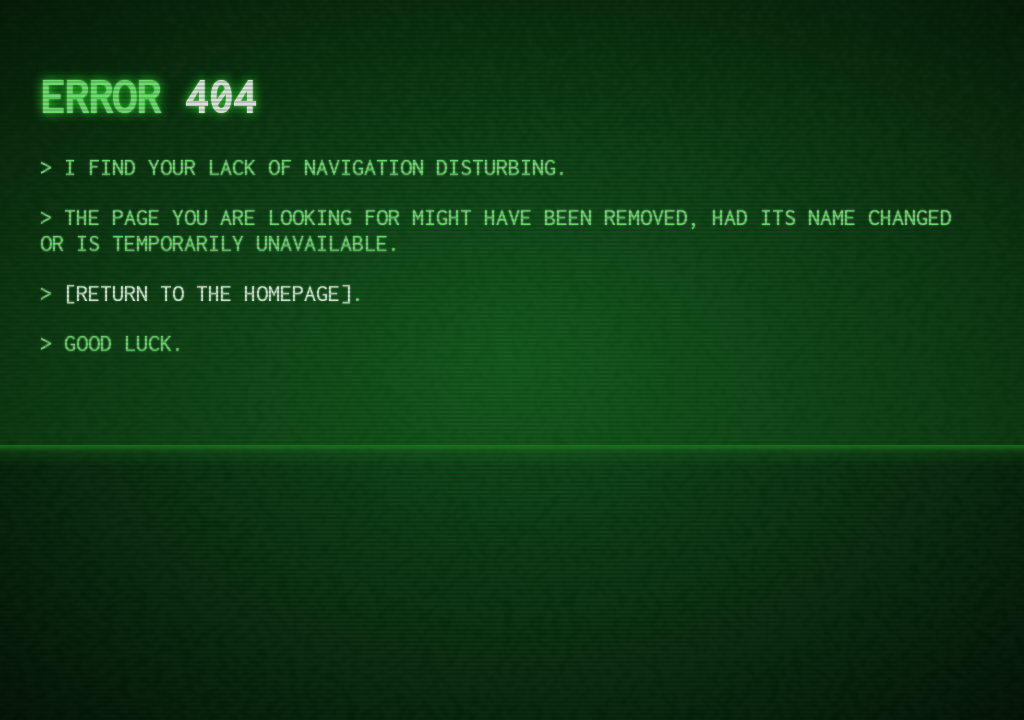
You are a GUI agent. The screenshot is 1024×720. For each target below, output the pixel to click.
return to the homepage (208, 293)
